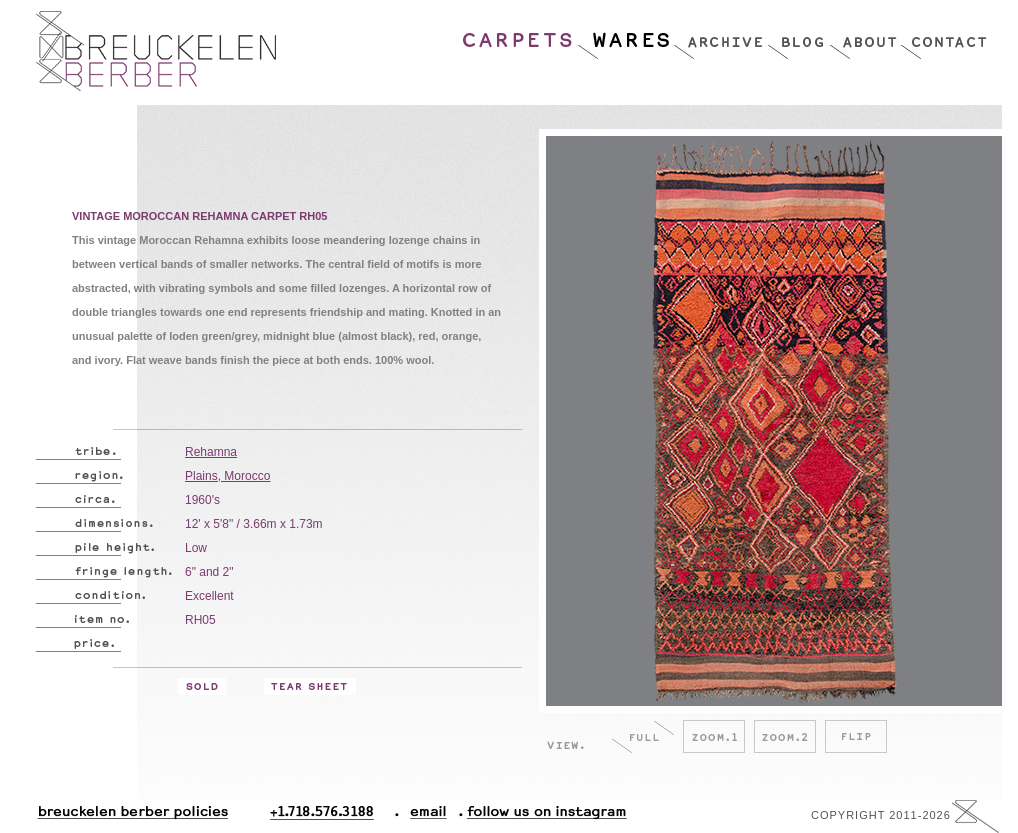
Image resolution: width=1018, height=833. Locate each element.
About (864, 35)
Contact (943, 35)
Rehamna (211, 452)
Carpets (519, 35)
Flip (856, 736)
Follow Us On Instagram (539, 816)
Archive (720, 35)
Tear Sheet (310, 686)
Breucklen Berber (156, 51)
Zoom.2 (785, 736)
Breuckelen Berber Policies (132, 816)
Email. (424, 816)
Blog (798, 35)
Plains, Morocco (227, 476)
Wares (624, 35)
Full (643, 736)
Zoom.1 (714, 736)
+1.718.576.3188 (334, 816)
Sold (202, 686)
